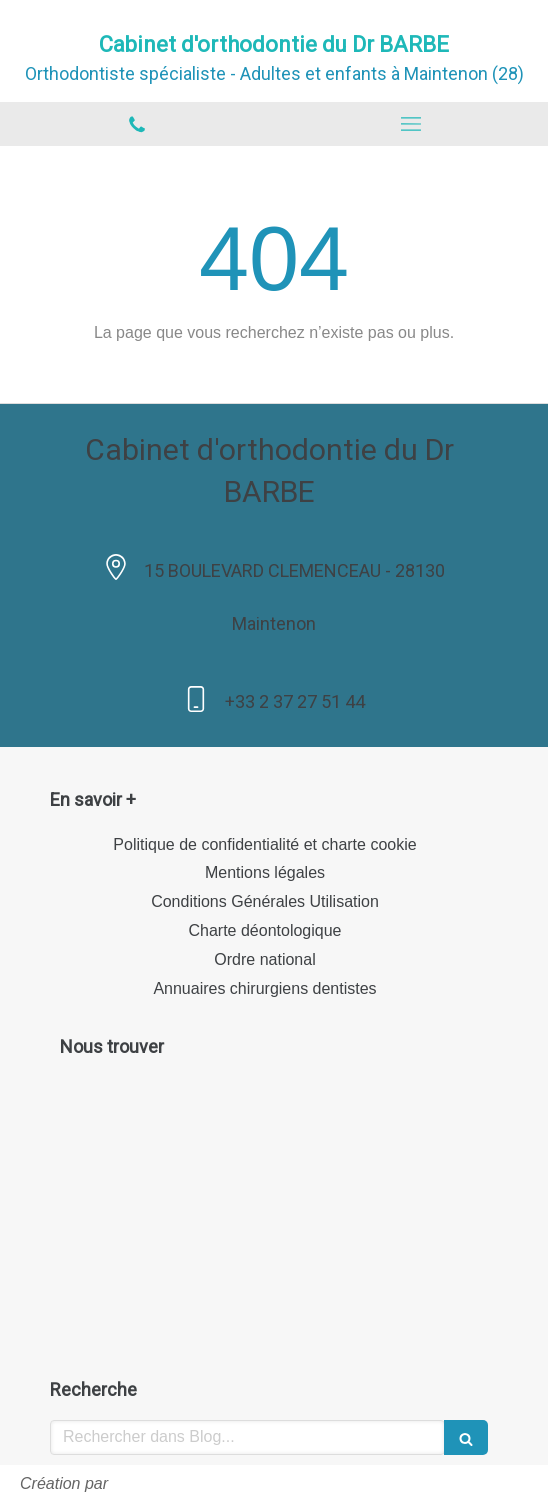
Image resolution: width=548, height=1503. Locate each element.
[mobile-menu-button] (411, 124)
